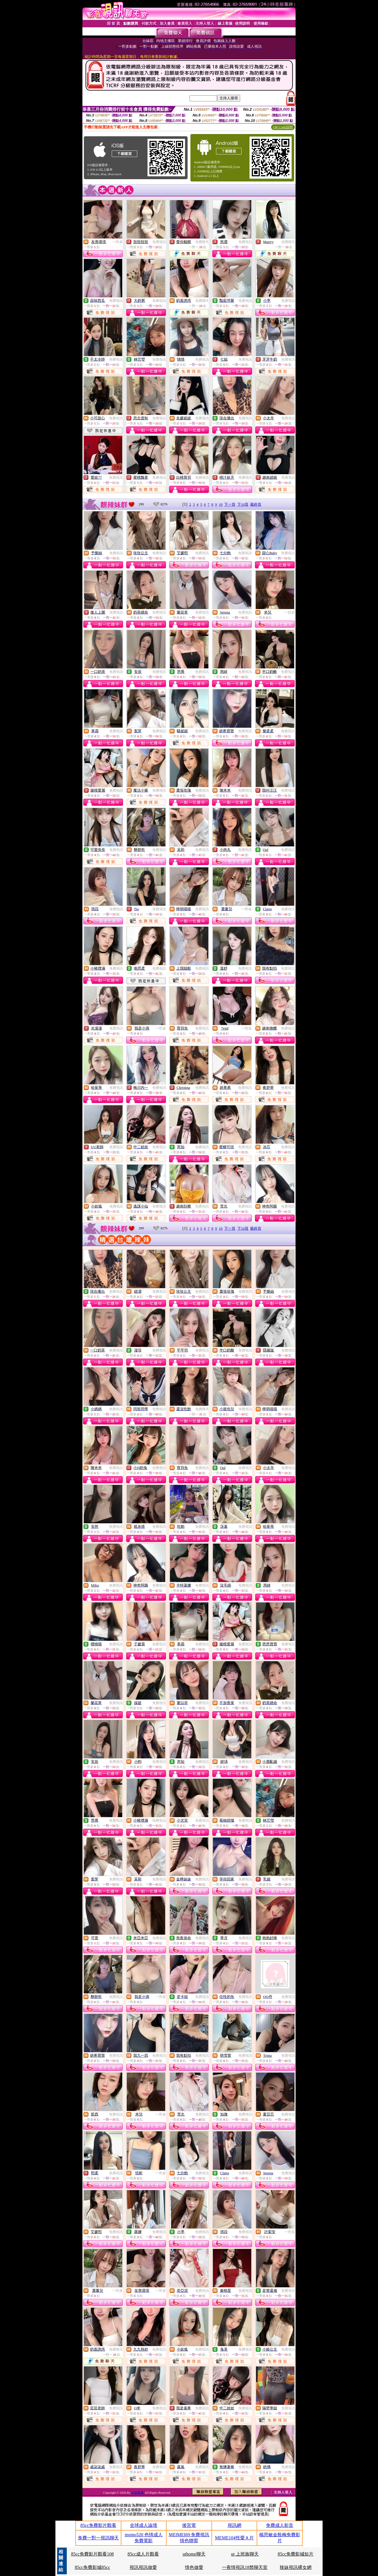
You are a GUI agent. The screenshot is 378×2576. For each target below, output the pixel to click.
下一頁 (229, 504)
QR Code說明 (283, 127)
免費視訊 (159, 242)
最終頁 (255, 504)
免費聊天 (202, 242)
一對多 (118, 242)
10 (221, 504)
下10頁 (242, 504)
